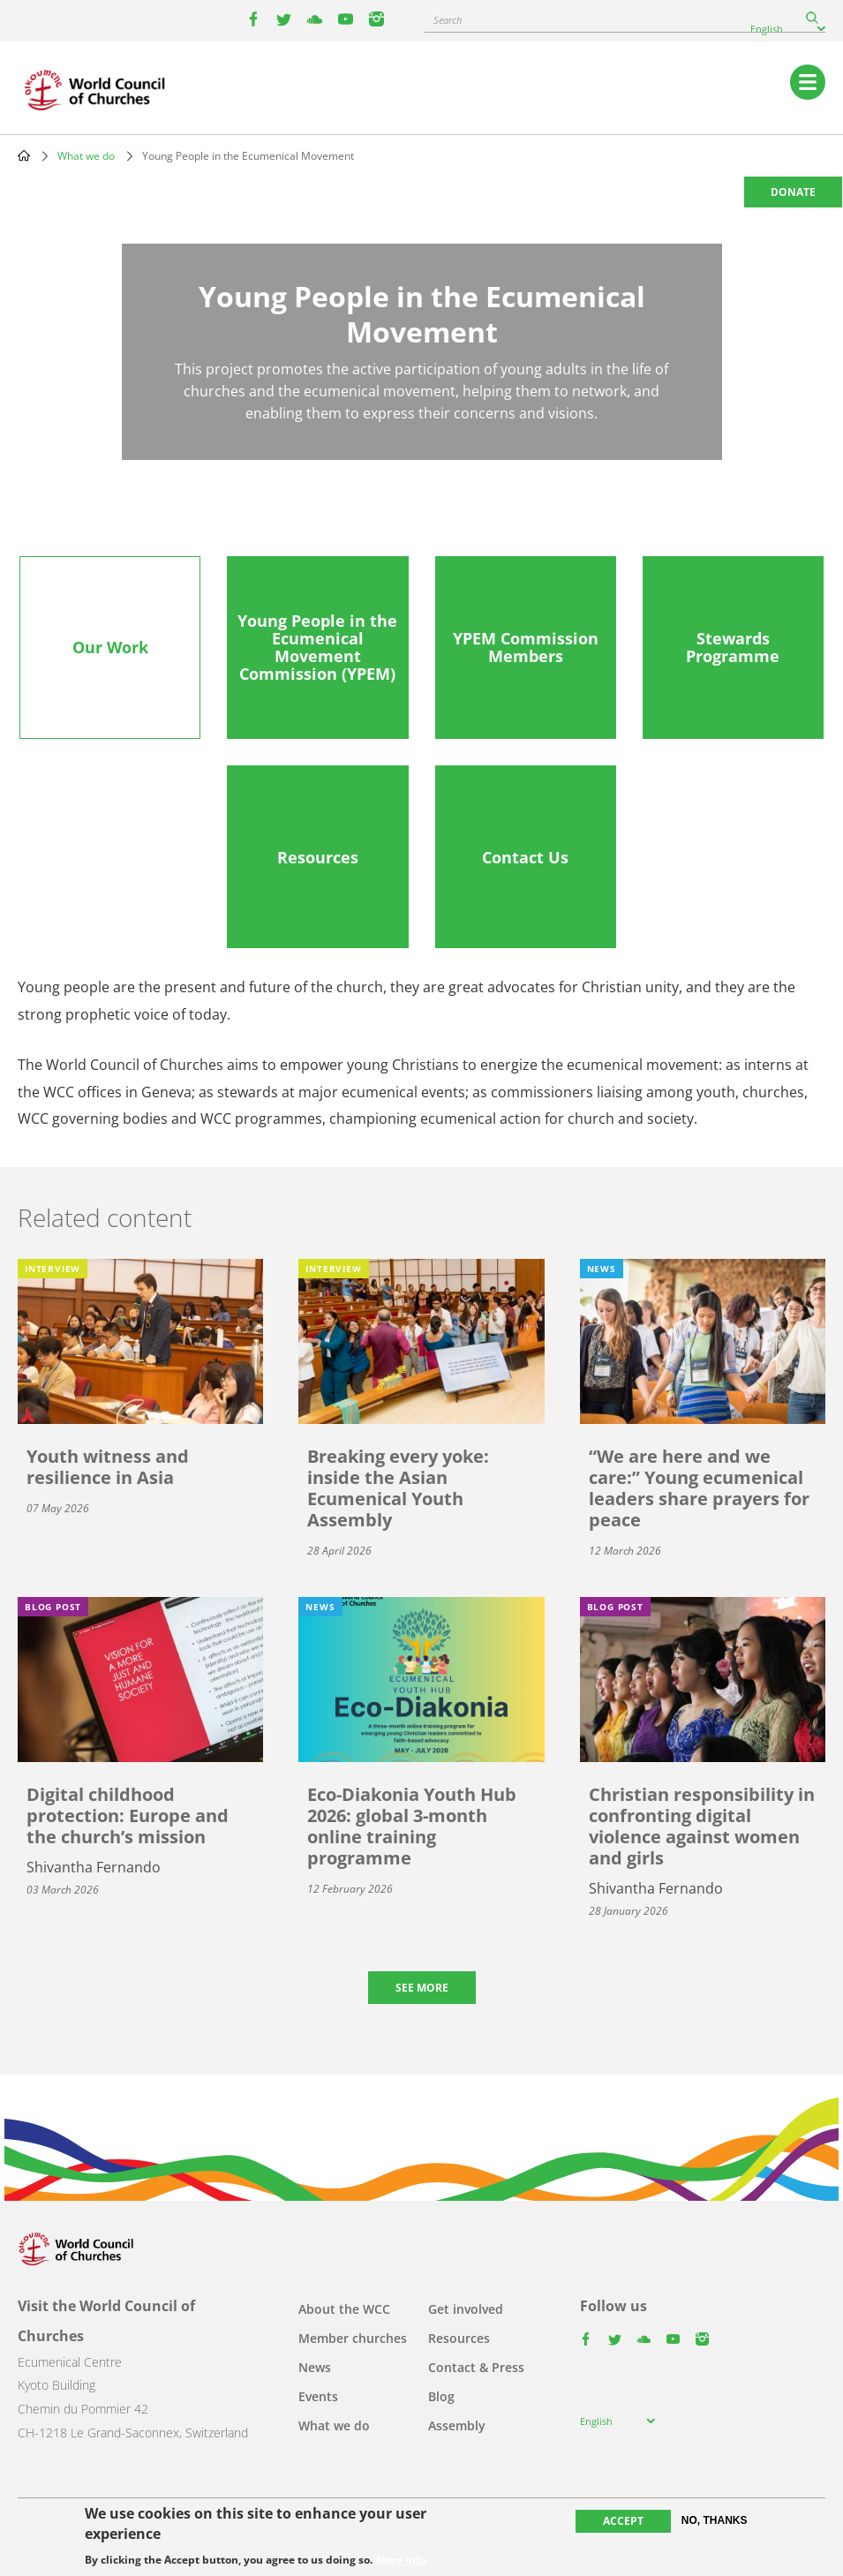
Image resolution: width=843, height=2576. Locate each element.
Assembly (456, 2425)
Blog (441, 2396)
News (314, 2367)
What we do (86, 155)
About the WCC (344, 2309)
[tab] (109, 647)
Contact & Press (476, 2367)
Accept (623, 2520)
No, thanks (714, 2520)
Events (318, 2396)
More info (401, 2560)
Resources (459, 2338)
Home (24, 155)
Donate (793, 192)
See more (421, 1987)
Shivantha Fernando (93, 1867)
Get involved (465, 2309)
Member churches (352, 2338)
